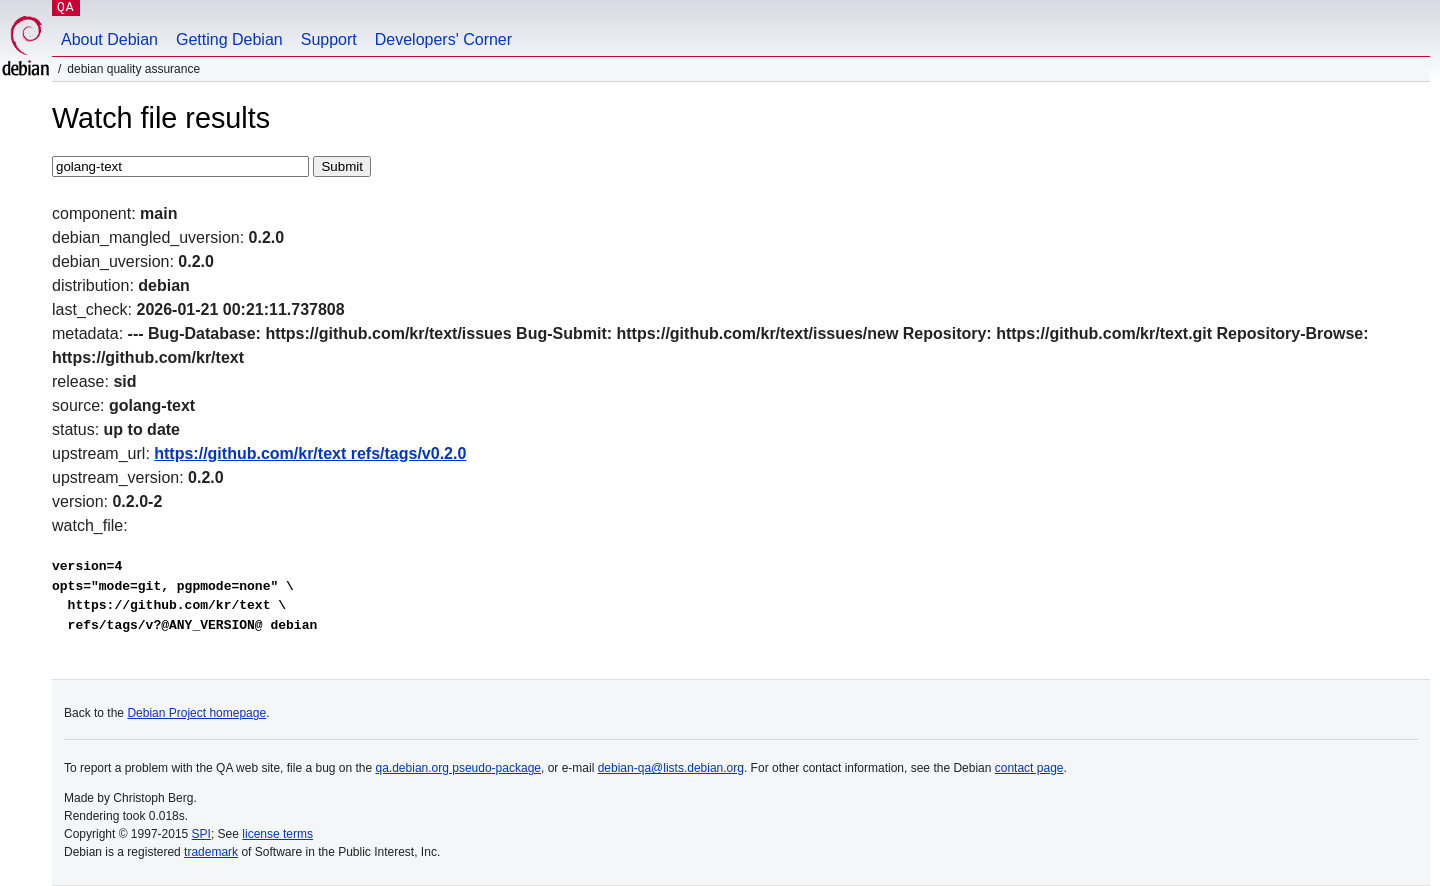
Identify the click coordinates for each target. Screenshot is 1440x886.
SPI (201, 834)
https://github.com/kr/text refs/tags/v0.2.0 (310, 453)
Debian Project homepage (196, 713)
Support (329, 39)
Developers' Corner (443, 39)
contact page (1029, 768)
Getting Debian (229, 39)
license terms (277, 834)
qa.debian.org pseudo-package (458, 768)
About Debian (109, 39)
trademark (211, 852)
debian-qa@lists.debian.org (671, 768)
